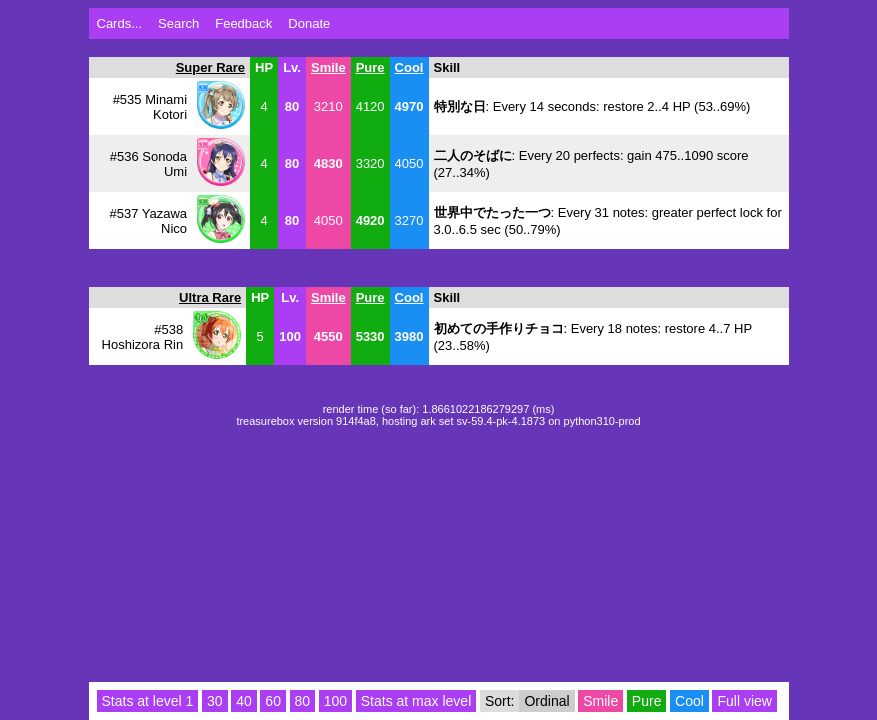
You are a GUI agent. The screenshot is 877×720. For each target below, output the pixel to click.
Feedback (243, 23)
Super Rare (210, 67)
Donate (309, 23)
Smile (328, 67)
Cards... (120, 23)
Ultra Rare (210, 297)
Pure (370, 67)
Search (178, 23)
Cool (409, 67)
